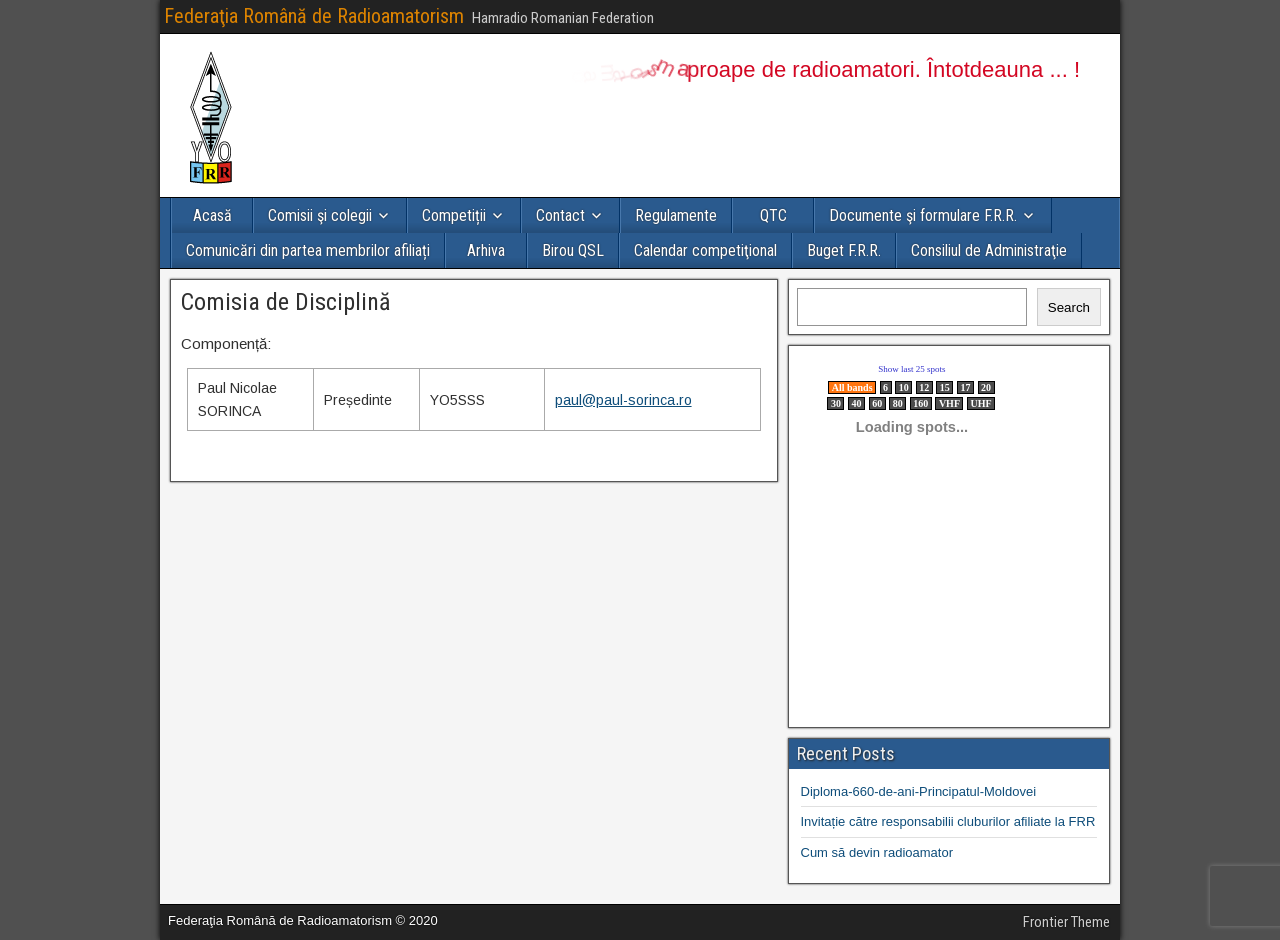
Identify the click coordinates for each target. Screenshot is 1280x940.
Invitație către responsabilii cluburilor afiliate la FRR (948, 821)
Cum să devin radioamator (877, 852)
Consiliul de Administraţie (989, 250)
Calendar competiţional (705, 250)
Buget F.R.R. (844, 250)
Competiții (454, 215)
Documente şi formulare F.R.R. (923, 215)
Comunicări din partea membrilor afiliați (308, 250)
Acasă (212, 215)
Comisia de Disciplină (286, 302)
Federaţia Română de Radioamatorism (314, 16)
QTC (773, 215)
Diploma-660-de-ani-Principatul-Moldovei (919, 791)
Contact (560, 215)
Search (1069, 307)
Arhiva (486, 250)
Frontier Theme (1066, 922)
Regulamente (676, 215)
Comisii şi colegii (320, 215)
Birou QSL (573, 250)
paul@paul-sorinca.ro (623, 400)
